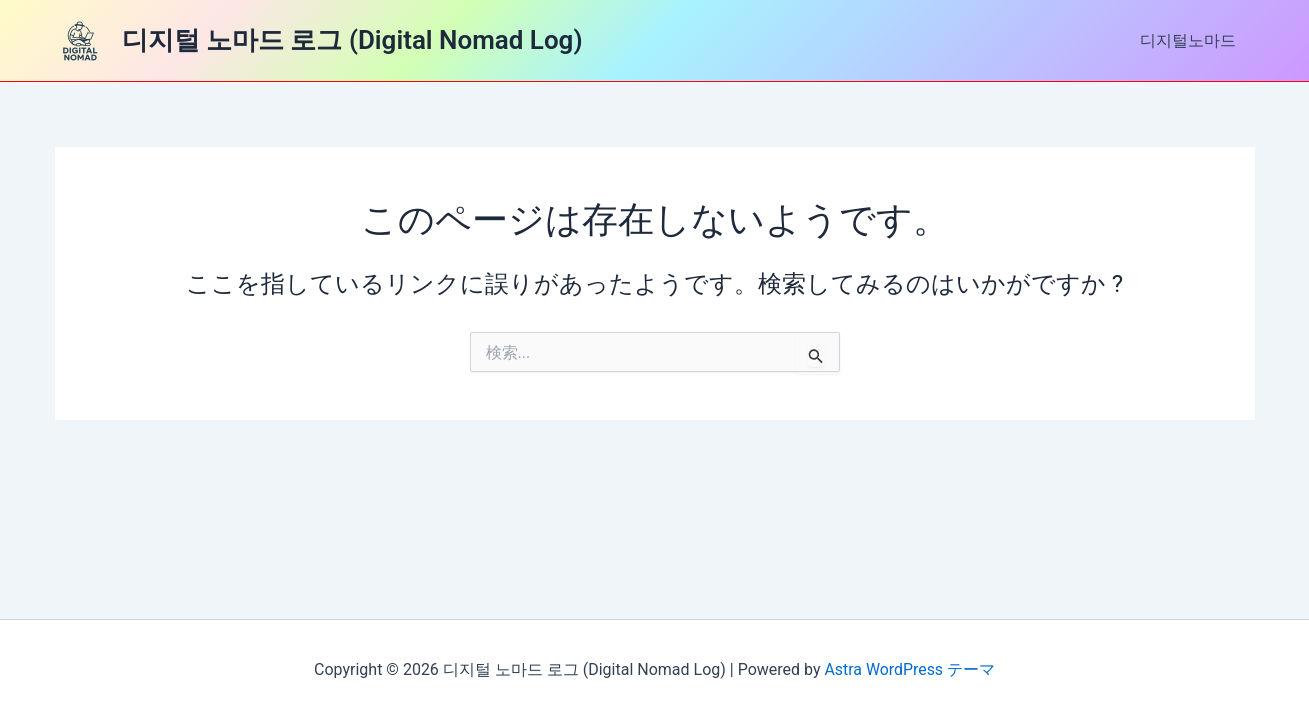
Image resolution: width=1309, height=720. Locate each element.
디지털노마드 (1191, 40)
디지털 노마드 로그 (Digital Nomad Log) (352, 40)
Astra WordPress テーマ (909, 669)
